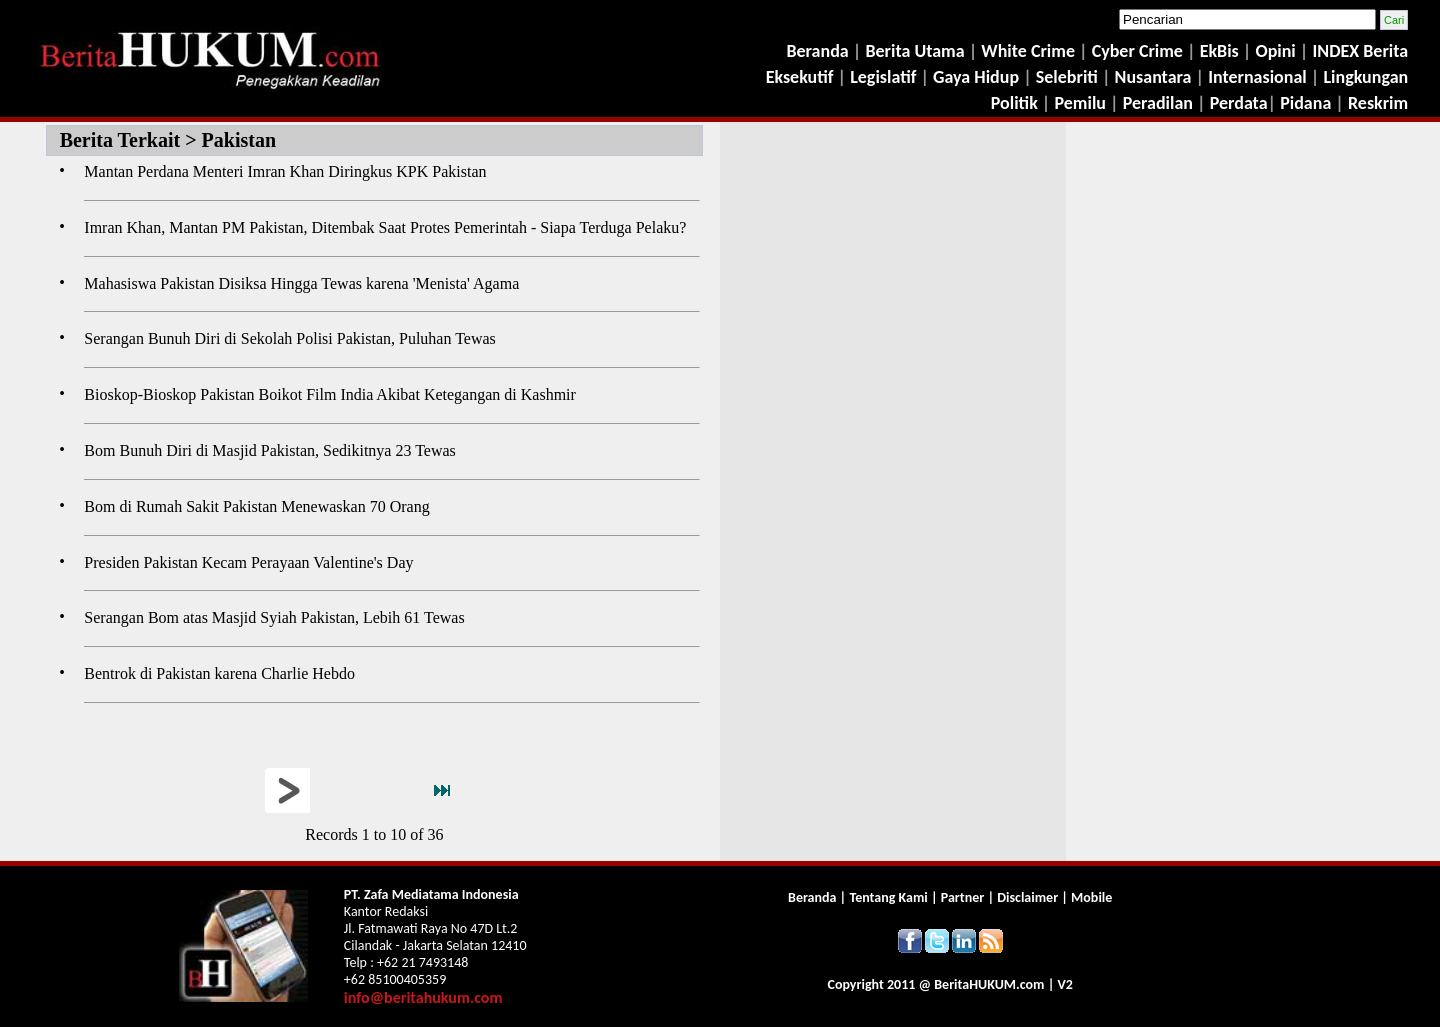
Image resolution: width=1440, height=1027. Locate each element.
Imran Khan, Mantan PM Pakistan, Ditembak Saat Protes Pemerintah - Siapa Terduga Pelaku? (385, 227)
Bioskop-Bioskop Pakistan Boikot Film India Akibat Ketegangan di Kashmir (330, 394)
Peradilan (1156, 103)
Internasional (1257, 77)
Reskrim (1378, 103)
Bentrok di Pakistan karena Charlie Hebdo (219, 673)
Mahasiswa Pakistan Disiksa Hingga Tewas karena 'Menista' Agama (301, 283)
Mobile (1091, 897)
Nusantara (1153, 77)
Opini (1273, 51)
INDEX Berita (1361, 51)
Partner (962, 897)
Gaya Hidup (974, 77)
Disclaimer (1027, 897)
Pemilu (1081, 103)
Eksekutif (802, 77)
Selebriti (1067, 77)
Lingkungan (1365, 77)
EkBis (1221, 51)
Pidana (1305, 103)
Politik (1014, 103)
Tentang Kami (889, 897)
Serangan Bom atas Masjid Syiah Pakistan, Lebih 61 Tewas (274, 617)
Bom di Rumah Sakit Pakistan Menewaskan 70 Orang (256, 506)
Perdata (1239, 103)
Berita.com (989, 984)
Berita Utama (916, 51)
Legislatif (883, 77)
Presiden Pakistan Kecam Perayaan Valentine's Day (248, 562)
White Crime (1030, 51)
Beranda (817, 51)
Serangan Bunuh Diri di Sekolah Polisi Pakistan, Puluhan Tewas (289, 338)
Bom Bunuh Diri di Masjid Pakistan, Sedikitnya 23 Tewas (269, 450)
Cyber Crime (1139, 51)
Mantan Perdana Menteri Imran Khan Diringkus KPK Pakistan (285, 171)
